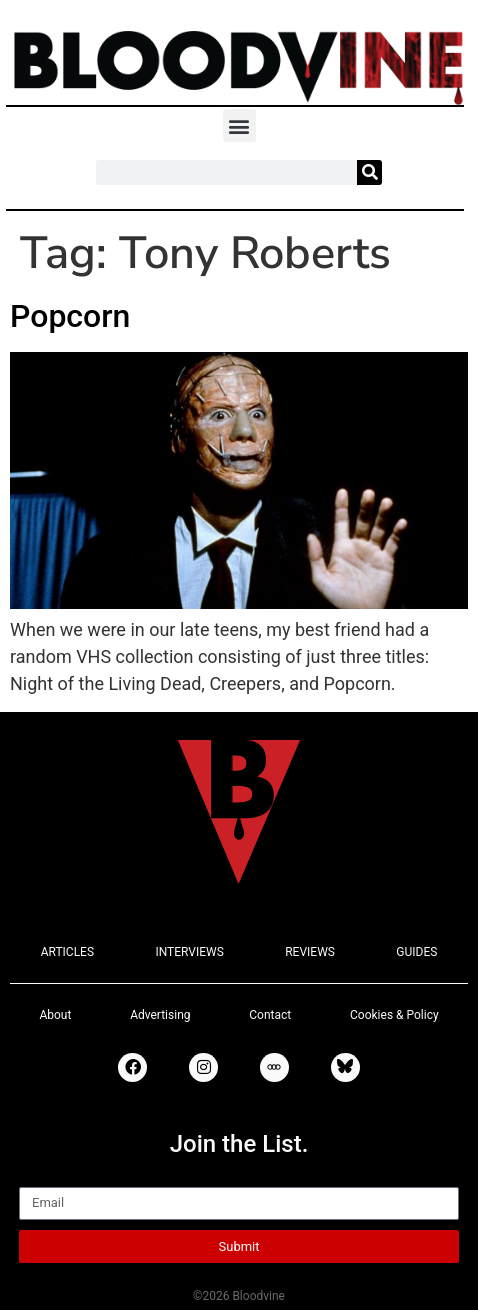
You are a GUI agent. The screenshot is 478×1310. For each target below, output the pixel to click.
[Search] (369, 172)
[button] (239, 125)
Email (41, 1178)
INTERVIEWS (189, 952)
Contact (270, 1015)
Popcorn (70, 316)
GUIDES (416, 952)
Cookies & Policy (394, 1015)
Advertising (160, 1015)
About (55, 1015)
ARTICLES (67, 952)
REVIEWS (310, 952)
